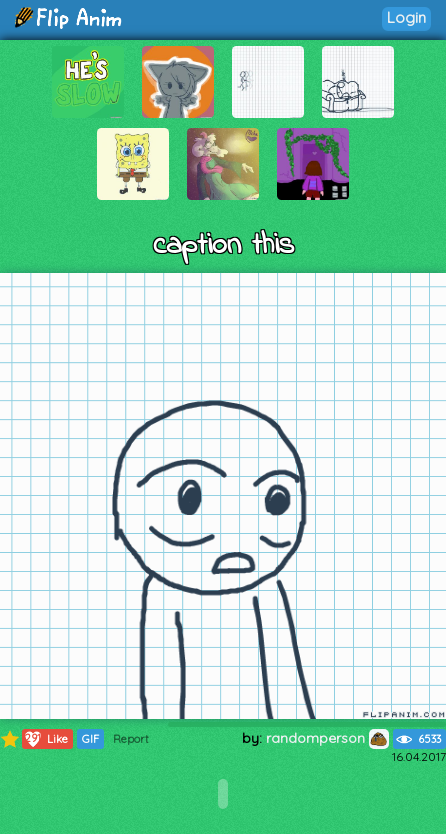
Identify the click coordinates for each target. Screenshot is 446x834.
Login (406, 17)
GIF (90, 739)
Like (45, 739)
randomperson (327, 738)
